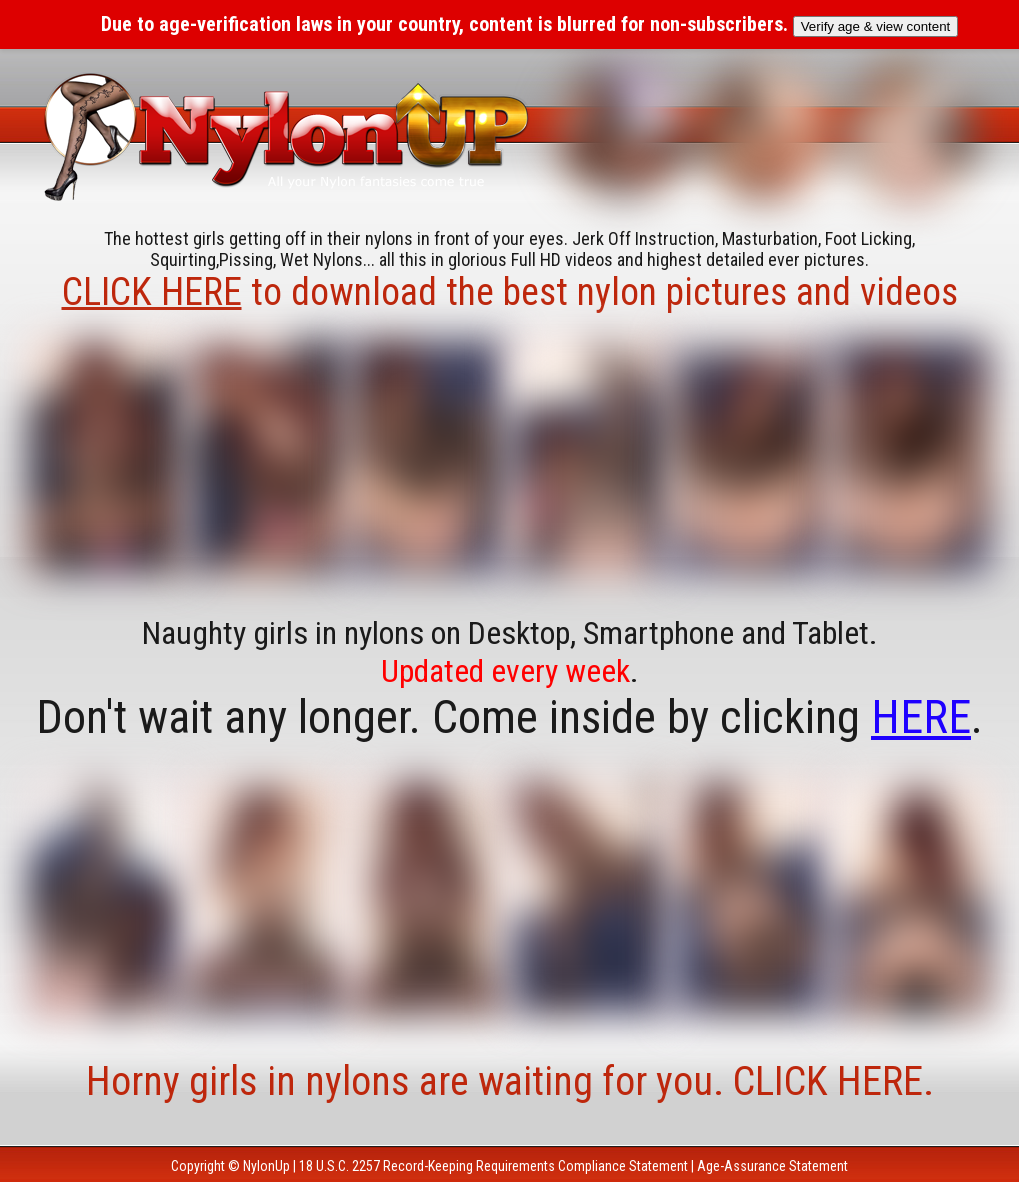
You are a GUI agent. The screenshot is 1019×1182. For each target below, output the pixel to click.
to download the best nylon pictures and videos (510, 292)
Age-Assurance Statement (772, 1166)
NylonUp (266, 1166)
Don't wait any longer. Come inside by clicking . (509, 717)
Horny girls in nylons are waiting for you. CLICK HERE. (510, 1081)
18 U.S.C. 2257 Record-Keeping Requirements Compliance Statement (493, 1166)
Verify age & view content (876, 26)
